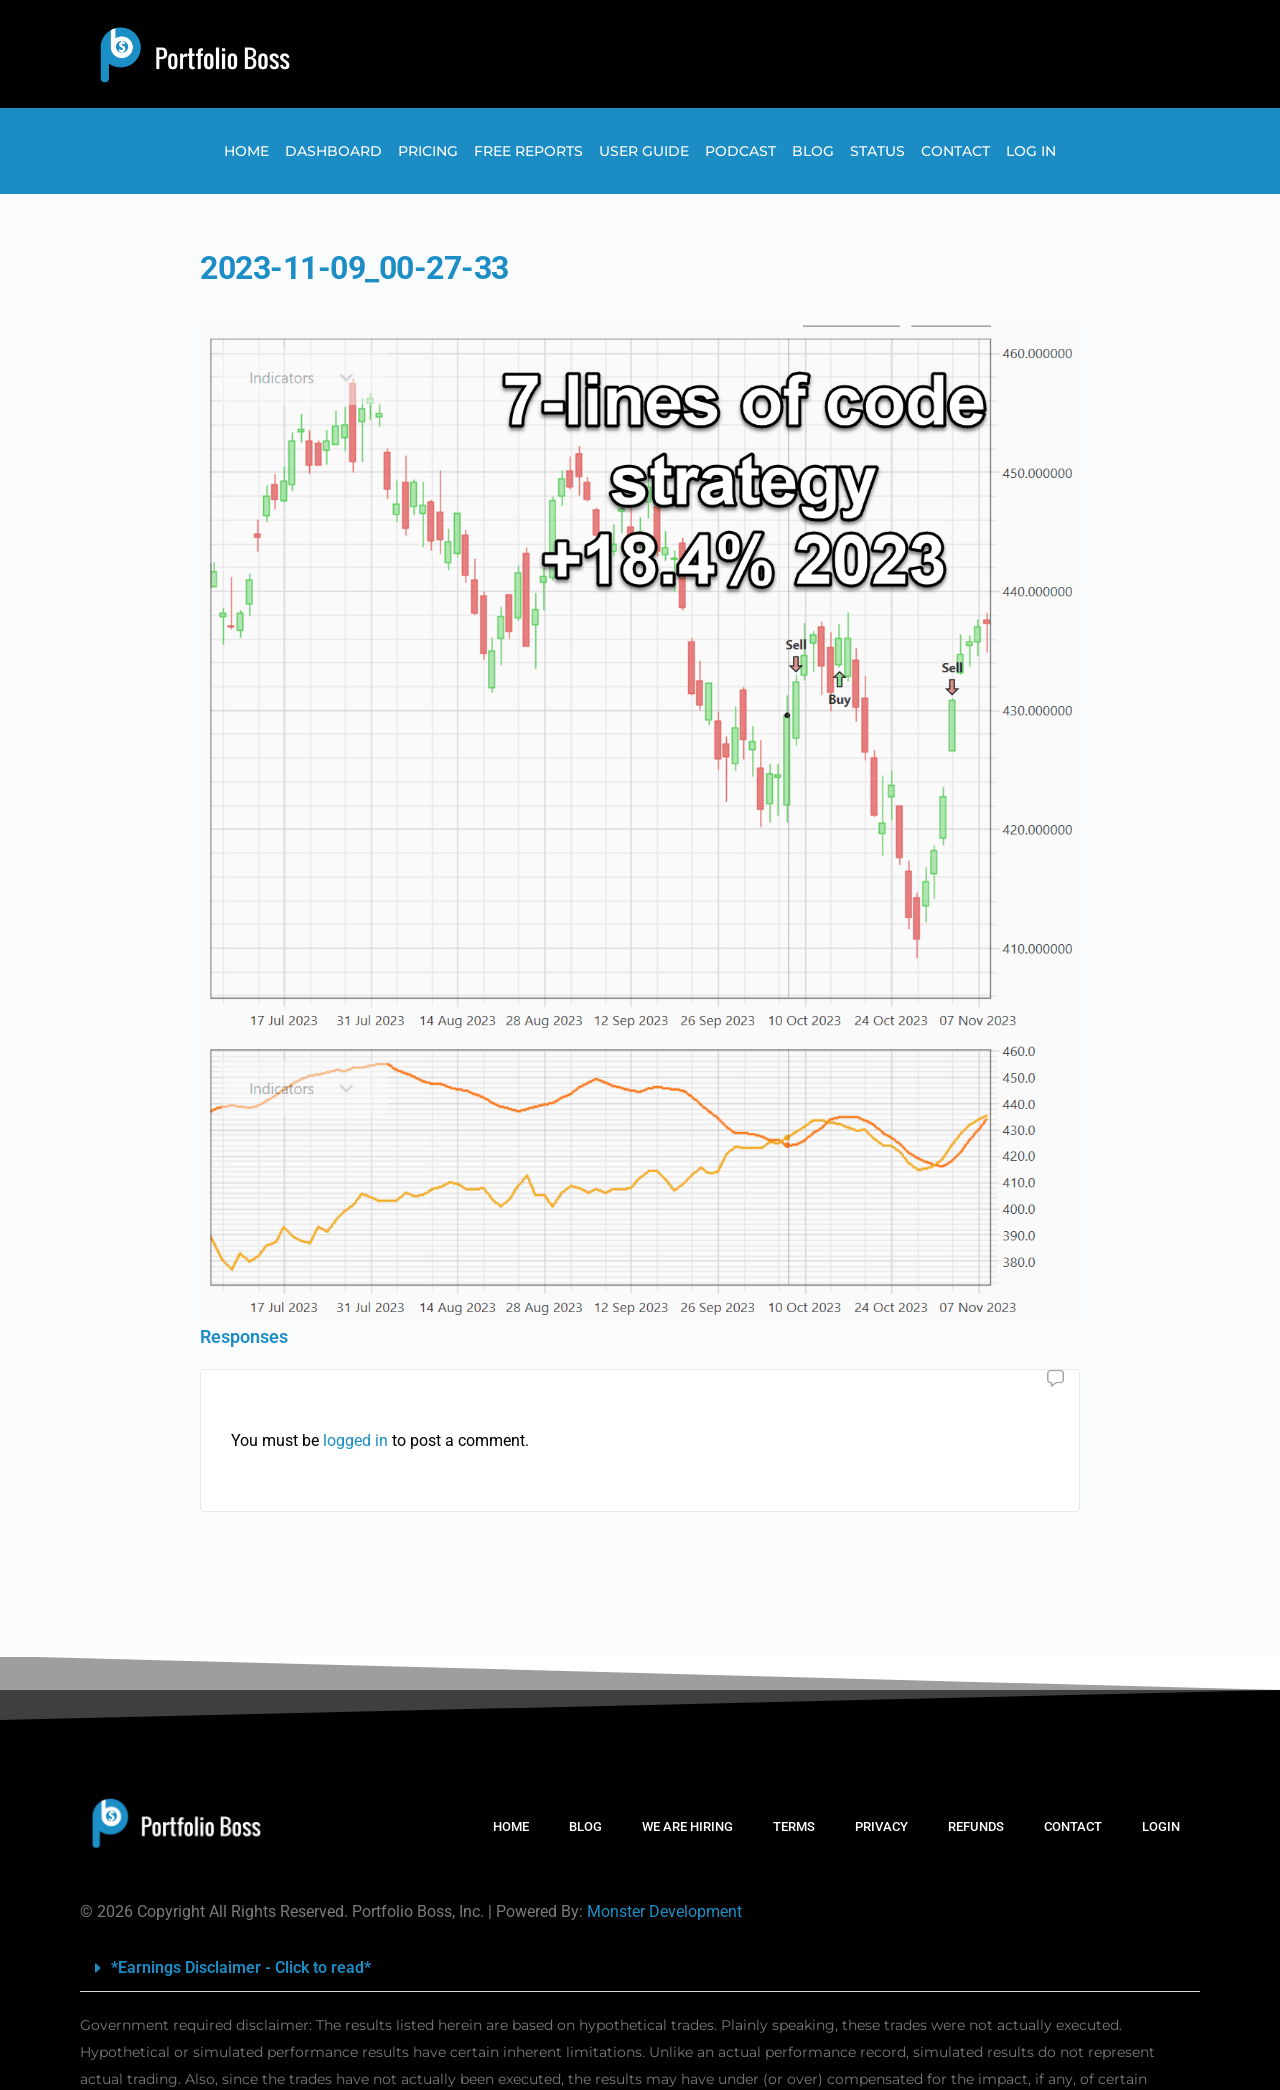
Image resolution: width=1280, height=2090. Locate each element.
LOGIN (1161, 1826)
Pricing (428, 151)
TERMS (794, 1826)
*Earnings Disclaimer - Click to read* (241, 1967)
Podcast (740, 151)
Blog (813, 151)
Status (877, 151)
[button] (640, 1968)
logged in (355, 1440)
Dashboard (333, 151)
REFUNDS (976, 1826)
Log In (1031, 151)
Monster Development (664, 1911)
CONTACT (1073, 1826)
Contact (955, 151)
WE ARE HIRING (687, 1826)
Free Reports (528, 151)
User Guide (644, 151)
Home (246, 151)
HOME (511, 1826)
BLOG (585, 1826)
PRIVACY (881, 1826)
